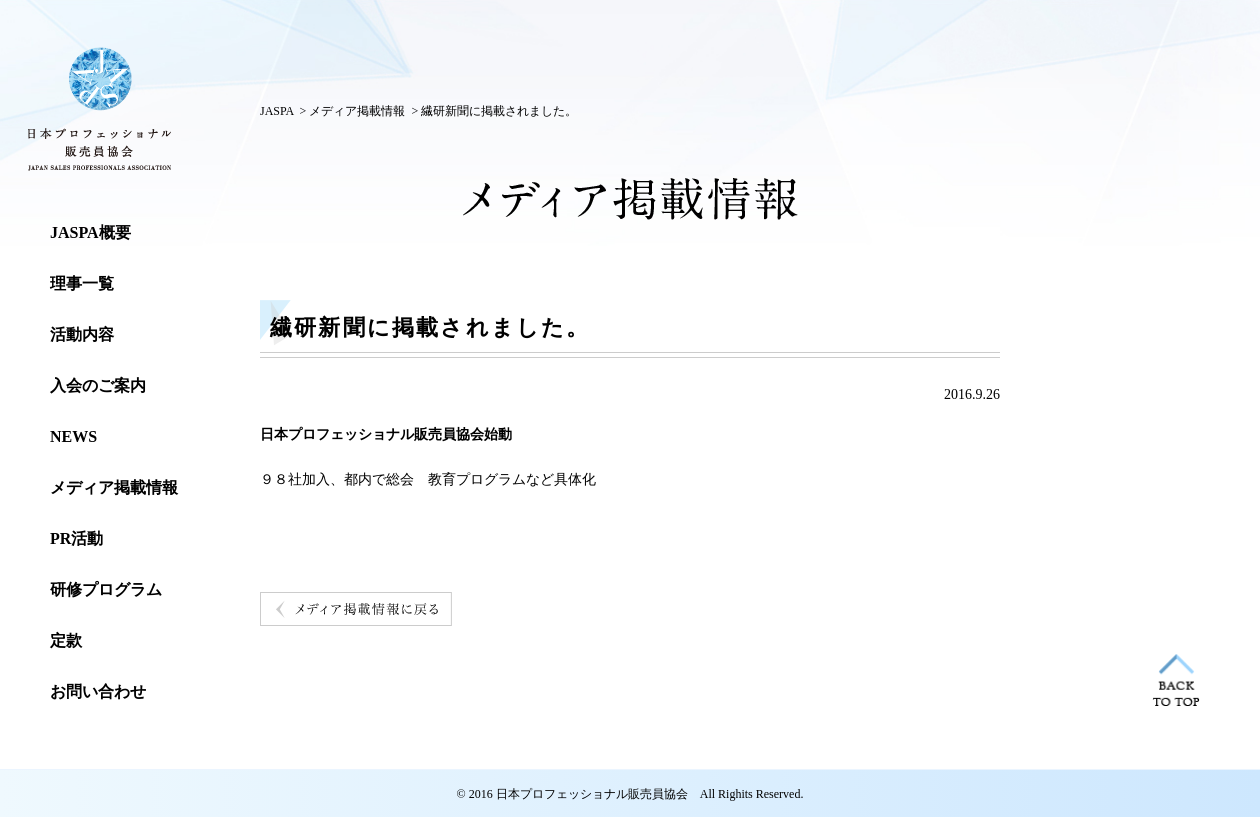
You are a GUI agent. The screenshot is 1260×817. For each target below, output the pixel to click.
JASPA (277, 111)
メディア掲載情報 (357, 111)
